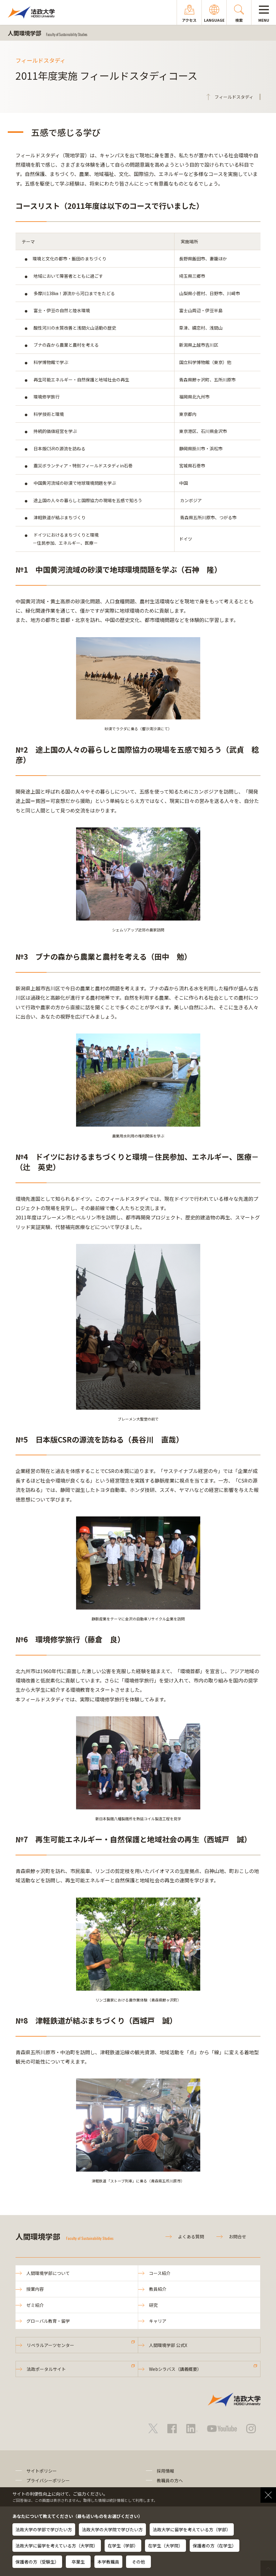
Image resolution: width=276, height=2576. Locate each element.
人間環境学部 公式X (168, 2345)
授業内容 (35, 2289)
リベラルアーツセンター (50, 2345)
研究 (153, 2305)
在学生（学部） (123, 2545)
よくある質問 (191, 2236)
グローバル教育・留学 (48, 2321)
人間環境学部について (48, 2273)
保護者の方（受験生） (37, 2562)
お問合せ (237, 2236)
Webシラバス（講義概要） (175, 2369)
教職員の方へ (170, 2480)
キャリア (157, 2321)
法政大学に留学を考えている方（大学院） (57, 2545)
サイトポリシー (41, 2471)
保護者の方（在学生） (214, 2545)
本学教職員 (108, 2562)
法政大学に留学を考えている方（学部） (192, 2529)
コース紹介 (159, 2273)
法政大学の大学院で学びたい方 (112, 2529)
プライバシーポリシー (48, 2480)
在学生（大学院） (165, 2545)
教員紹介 (157, 2289)
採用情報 (165, 2471)
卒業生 (78, 2562)
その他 (138, 2562)
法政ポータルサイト (46, 2369)
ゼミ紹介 (35, 2305)
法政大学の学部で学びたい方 (44, 2529)
